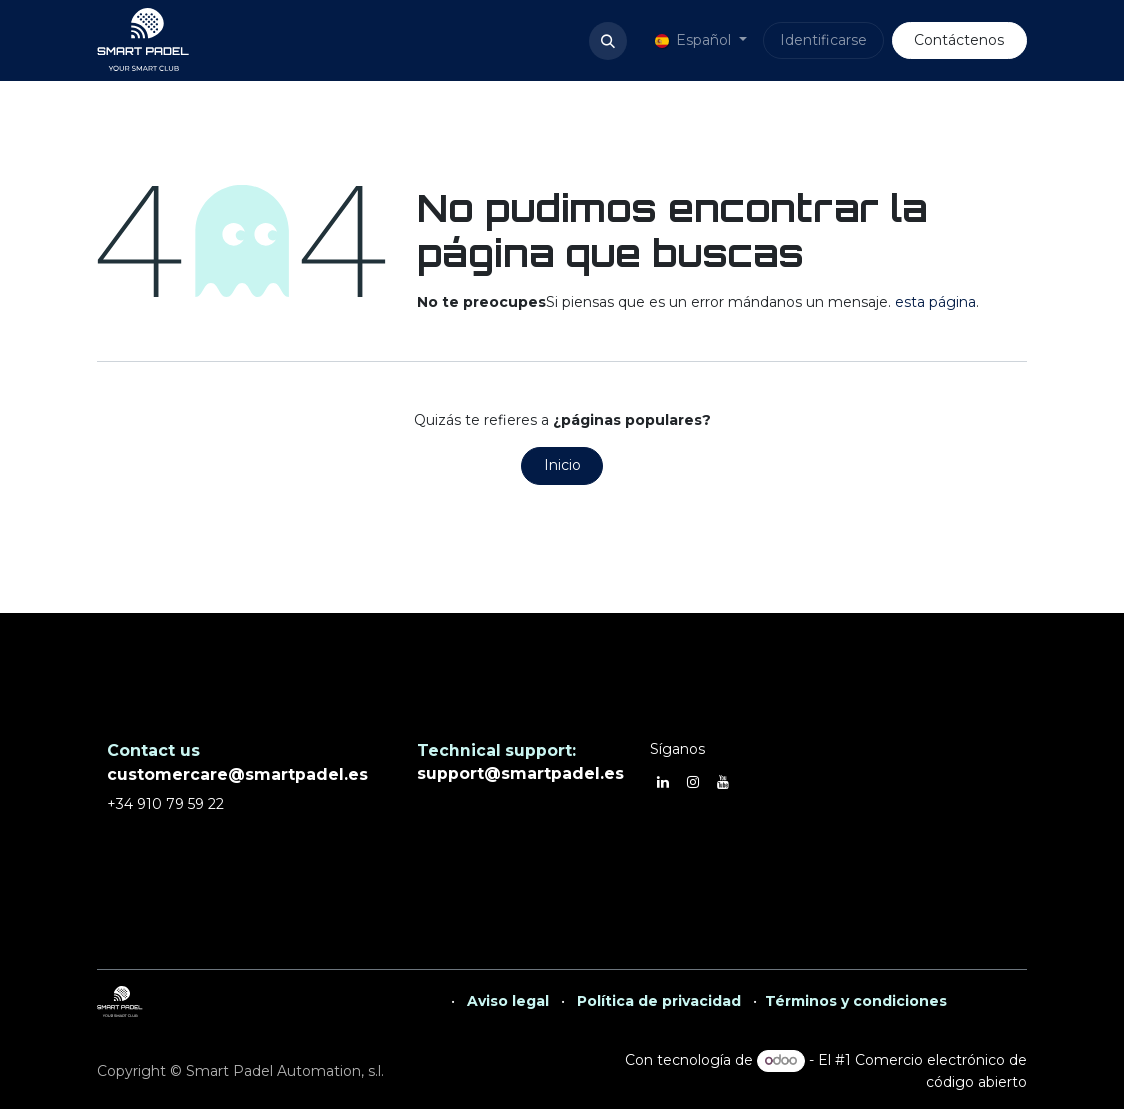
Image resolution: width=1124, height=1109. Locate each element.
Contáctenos (959, 40)
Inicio (562, 465)
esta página (935, 302)
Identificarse (823, 40)
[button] (608, 41)
